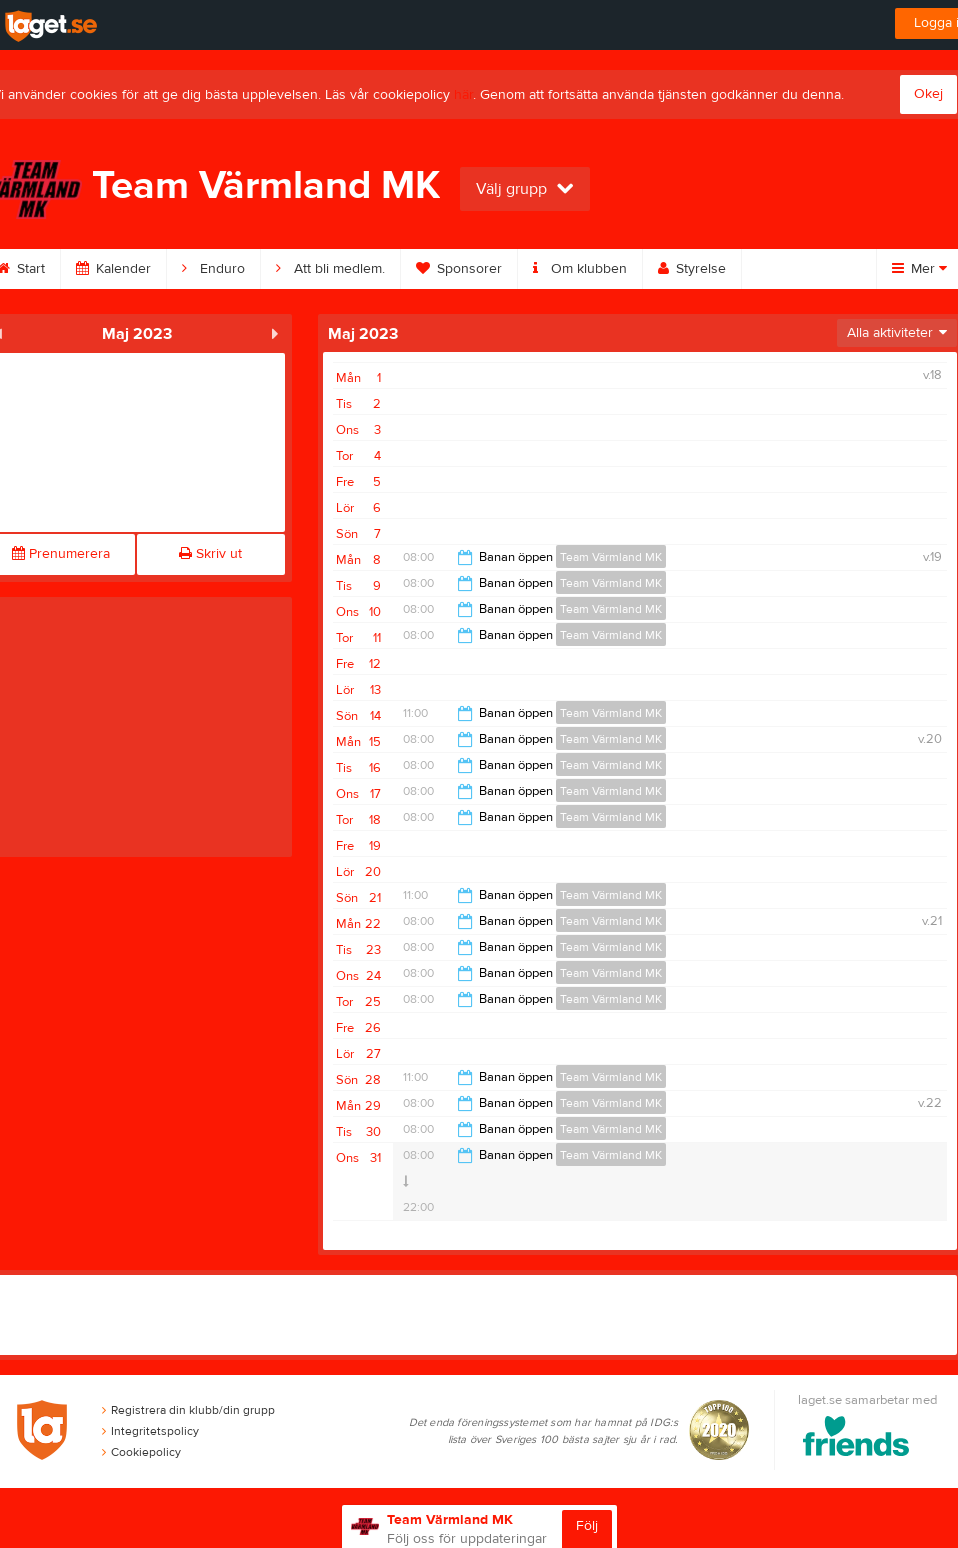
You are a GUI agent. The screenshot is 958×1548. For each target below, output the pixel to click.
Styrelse (692, 269)
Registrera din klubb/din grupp (188, 1410)
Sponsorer (459, 269)
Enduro (213, 269)
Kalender (113, 269)
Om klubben (580, 269)
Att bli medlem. (330, 269)
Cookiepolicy (141, 1452)
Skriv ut (210, 554)
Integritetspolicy (150, 1431)
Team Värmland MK (611, 557)
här (463, 95)
